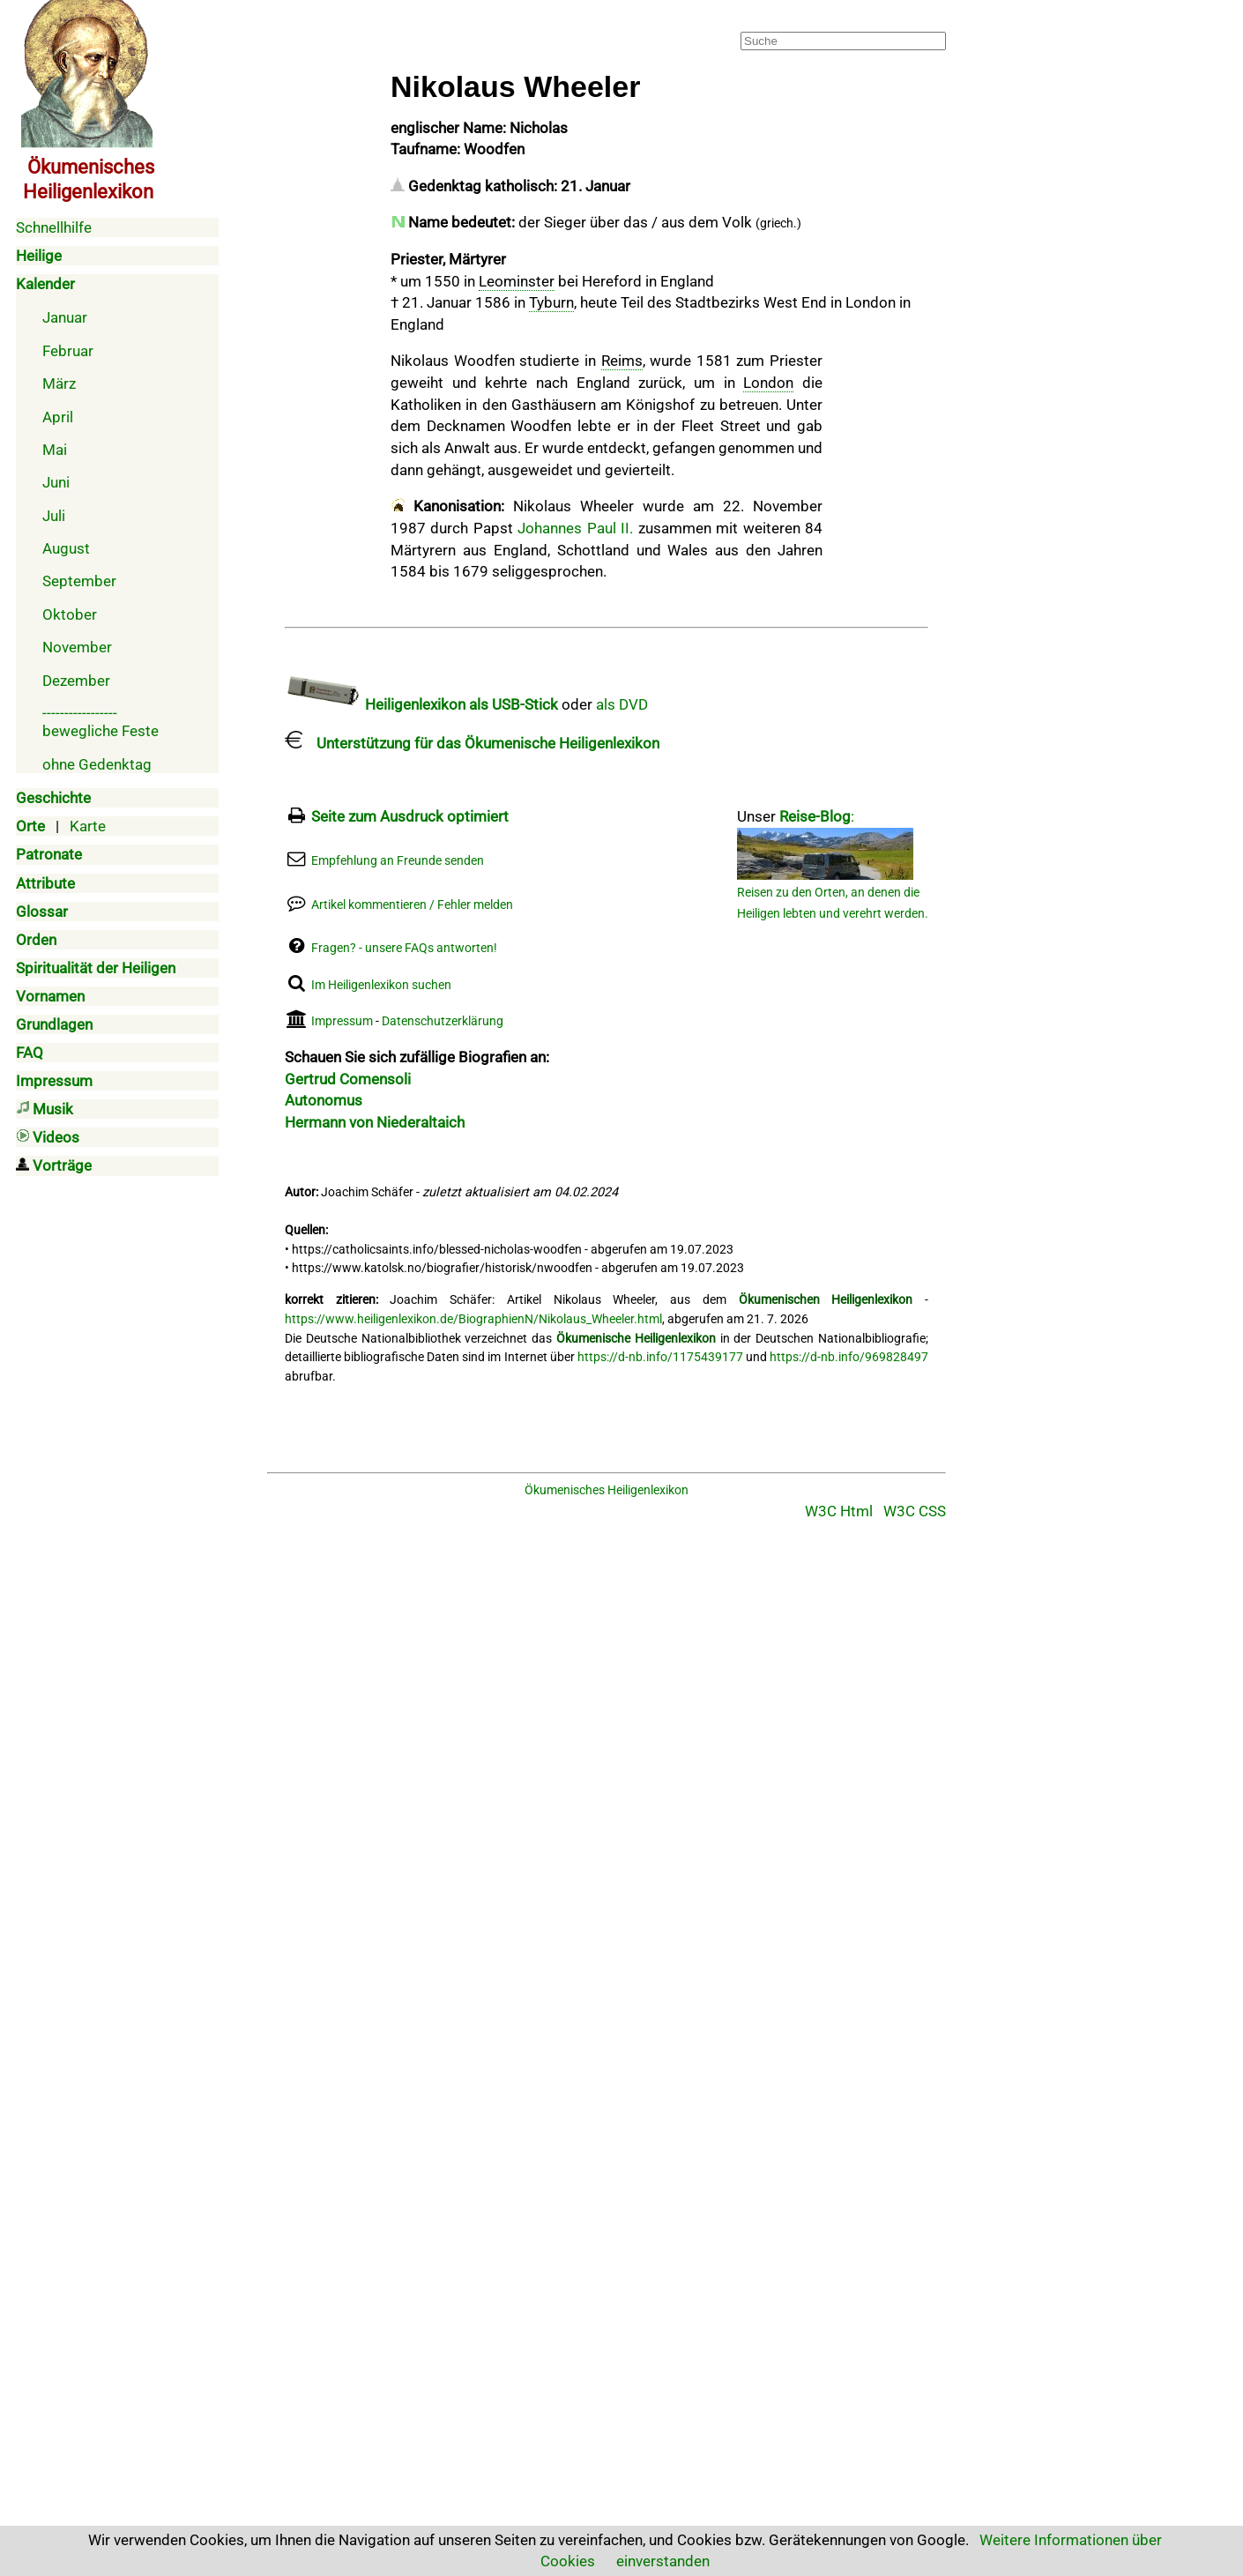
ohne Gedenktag (97, 764)
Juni (56, 482)
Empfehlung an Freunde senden (397, 860)
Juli (53, 516)
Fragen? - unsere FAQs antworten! (404, 948)
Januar (64, 317)
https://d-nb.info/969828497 (849, 1357)
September (79, 581)
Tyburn (551, 302)
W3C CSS (914, 1511)
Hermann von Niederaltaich (375, 1122)
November (77, 647)
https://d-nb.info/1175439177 (660, 1357)
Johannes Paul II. (575, 528)
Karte (88, 826)
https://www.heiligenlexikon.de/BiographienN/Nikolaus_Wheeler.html (473, 1319)
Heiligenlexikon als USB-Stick (421, 704)
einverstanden (663, 2561)
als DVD (622, 704)
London (768, 382)
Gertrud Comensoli (348, 1079)
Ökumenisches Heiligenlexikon (606, 1490)
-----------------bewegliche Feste (100, 722)
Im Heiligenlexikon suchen (381, 985)
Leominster (517, 281)
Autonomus (323, 1100)
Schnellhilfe (54, 227)
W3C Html (839, 1511)
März (59, 383)
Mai (54, 449)
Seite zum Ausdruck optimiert (410, 816)
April (57, 417)
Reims (622, 360)
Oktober (69, 614)
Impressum (342, 1021)
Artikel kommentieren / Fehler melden (412, 904)
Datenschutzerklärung (442, 1021)
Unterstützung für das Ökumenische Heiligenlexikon (472, 743)
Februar (67, 351)
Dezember (76, 680)
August (66, 548)
